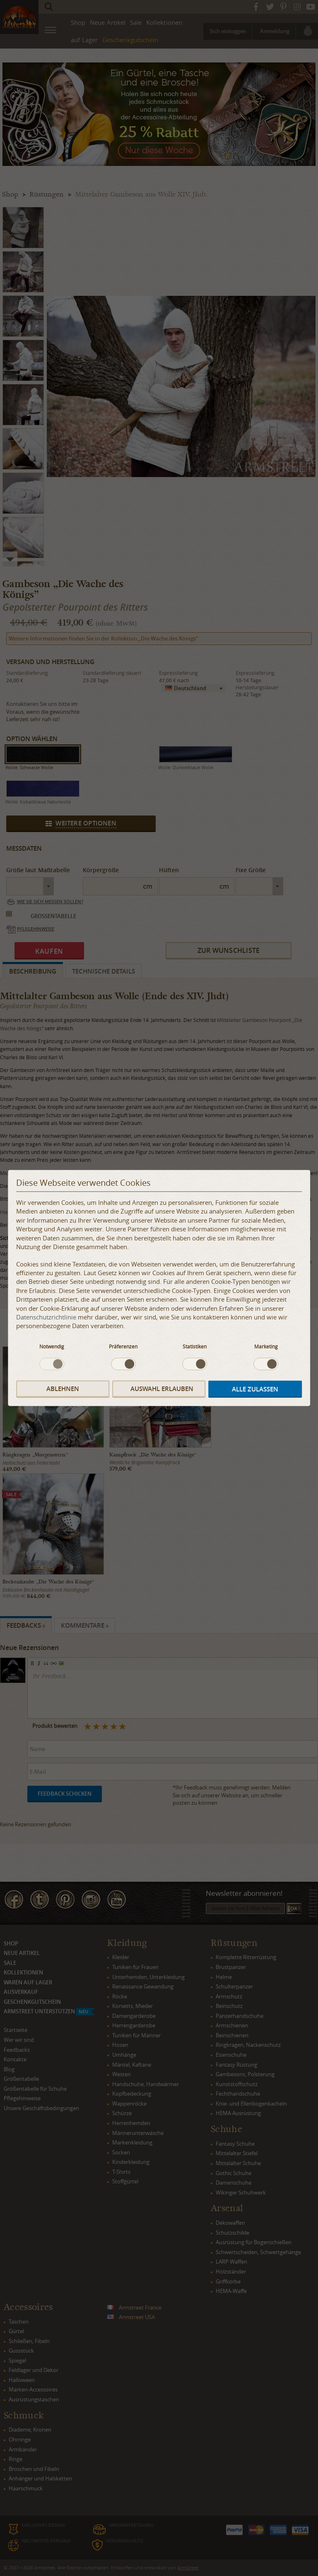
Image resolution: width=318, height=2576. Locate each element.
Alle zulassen (255, 1389)
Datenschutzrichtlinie (46, 1317)
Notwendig (51, 1346)
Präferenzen (123, 1346)
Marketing (266, 1346)
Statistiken (195, 1346)
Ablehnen (62, 1388)
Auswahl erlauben (161, 1388)
